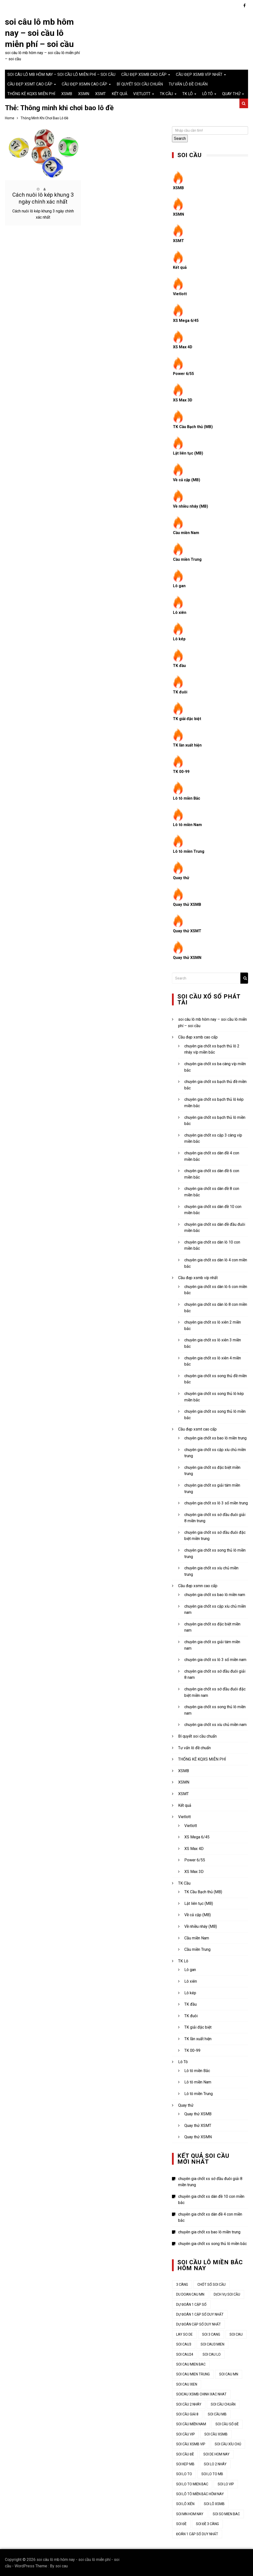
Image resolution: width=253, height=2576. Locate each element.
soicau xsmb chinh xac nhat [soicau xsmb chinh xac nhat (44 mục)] (201, 2394)
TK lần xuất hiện (187, 744)
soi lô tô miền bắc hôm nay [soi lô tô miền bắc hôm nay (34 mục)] (200, 2493)
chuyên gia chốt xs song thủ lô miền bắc (212, 2243)
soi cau (61, 2565)
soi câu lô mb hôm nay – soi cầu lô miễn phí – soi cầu (39, 32)
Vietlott (141, 93)
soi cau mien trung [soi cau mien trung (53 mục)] (193, 2374)
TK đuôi (180, 691)
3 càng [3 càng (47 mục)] (182, 2284)
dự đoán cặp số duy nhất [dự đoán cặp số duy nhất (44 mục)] (198, 2324)
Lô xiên (179, 611)
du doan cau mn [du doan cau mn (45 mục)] (190, 2294)
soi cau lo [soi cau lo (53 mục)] (212, 2354)
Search (180, 137)
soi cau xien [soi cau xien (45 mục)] (186, 2384)
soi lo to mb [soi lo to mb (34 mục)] (212, 2473)
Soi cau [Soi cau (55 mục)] (236, 2334)
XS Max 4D (182, 346)
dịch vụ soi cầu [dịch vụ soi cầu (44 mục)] (227, 2294)
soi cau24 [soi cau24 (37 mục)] (184, 2354)
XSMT (100, 93)
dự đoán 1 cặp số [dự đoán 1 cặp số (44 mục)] (191, 2304)
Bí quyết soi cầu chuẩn (140, 83)
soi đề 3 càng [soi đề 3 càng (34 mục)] (207, 2523)
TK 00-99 (181, 771)
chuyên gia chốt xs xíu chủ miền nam (215, 1724)
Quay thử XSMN (187, 957)
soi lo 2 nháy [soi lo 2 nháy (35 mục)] (215, 2464)
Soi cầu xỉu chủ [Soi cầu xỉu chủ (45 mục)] (228, 2444)
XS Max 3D (182, 399)
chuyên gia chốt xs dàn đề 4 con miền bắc (210, 2217)
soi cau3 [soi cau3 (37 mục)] (183, 2344)
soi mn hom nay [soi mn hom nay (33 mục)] (189, 2513)
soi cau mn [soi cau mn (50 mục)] (228, 2374)
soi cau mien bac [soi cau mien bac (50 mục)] (191, 2364)
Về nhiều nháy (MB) (190, 505)
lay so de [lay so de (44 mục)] (184, 2334)
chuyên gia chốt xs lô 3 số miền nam (215, 1659)
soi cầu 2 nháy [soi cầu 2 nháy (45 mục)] (188, 2404)
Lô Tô (207, 93)
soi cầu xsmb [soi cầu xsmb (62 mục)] (216, 2433)
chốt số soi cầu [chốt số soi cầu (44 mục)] (211, 2284)
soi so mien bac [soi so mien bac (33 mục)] (226, 2513)
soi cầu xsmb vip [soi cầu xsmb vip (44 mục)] (190, 2444)
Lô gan (179, 585)
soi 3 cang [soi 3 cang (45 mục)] (211, 2334)
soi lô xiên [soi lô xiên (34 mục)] (185, 2503)
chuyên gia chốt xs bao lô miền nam (214, 1594)
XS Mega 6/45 (186, 319)
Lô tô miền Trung (189, 851)
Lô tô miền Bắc (186, 797)
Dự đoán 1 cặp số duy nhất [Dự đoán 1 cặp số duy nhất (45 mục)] (200, 2314)
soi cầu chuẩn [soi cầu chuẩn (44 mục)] (223, 2404)
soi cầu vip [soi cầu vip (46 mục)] (185, 2433)
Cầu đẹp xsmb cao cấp (144, 73)
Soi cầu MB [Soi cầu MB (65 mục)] (217, 2414)
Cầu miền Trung (187, 559)
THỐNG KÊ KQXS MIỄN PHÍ (31, 93)
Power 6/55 (183, 373)
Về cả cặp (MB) (187, 479)
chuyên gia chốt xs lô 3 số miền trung (216, 1502)
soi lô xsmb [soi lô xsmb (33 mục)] (214, 2503)
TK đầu (179, 665)
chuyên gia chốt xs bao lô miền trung (215, 1437)
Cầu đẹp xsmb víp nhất (199, 73)
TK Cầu (166, 93)
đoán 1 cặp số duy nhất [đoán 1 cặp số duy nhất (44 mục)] (197, 2533)
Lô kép (179, 638)
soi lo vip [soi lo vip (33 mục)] (226, 2483)
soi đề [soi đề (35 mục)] (181, 2523)
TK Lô (187, 93)
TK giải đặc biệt (187, 718)
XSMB (66, 93)
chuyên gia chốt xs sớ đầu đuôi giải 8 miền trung (210, 2181)
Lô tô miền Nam (187, 824)
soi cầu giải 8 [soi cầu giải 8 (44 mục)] (187, 2414)
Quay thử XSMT (187, 930)
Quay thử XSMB (187, 903)
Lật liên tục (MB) (188, 452)
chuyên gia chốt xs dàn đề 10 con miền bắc (211, 2198)
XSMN (83, 93)
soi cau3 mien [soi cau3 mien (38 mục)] (212, 2344)
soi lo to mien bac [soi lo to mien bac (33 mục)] (192, 2483)
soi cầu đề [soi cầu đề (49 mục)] (185, 2453)
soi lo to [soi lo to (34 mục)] (184, 2473)
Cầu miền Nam (186, 532)
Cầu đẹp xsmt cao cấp (29, 83)
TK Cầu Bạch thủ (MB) (193, 426)
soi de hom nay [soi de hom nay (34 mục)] (216, 2453)
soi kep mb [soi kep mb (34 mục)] (185, 2464)
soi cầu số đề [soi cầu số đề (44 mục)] (227, 2424)
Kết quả (119, 93)
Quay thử (231, 93)
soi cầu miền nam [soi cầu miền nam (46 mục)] (191, 2424)
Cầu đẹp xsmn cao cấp (84, 83)
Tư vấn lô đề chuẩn (188, 83)
